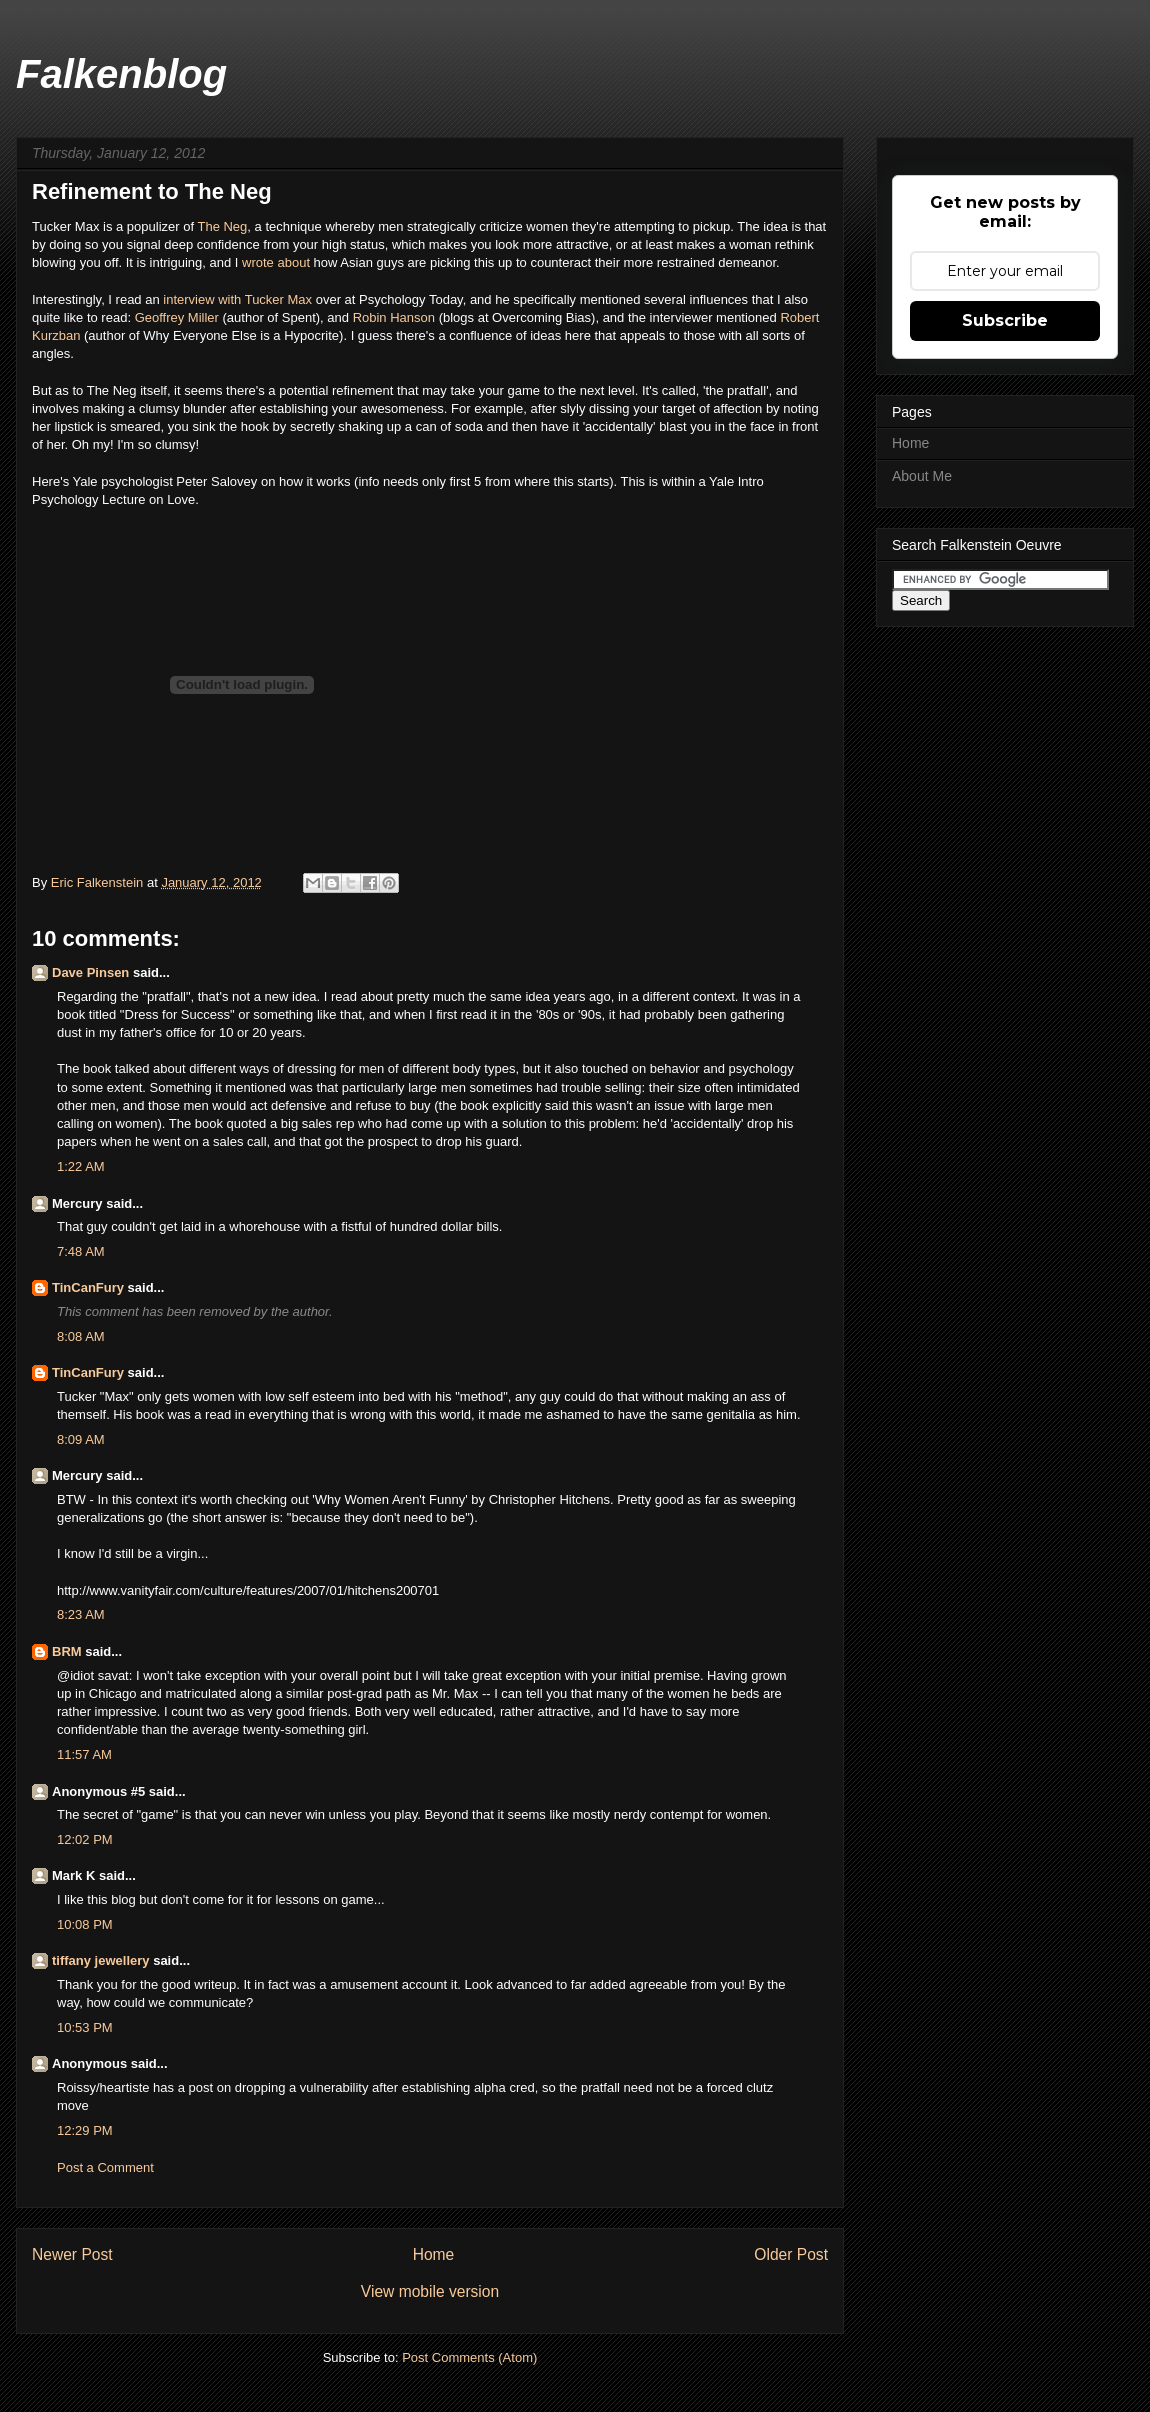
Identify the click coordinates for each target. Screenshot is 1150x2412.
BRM (67, 1651)
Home (434, 2254)
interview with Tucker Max (237, 299)
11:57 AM (84, 1754)
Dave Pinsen (90, 972)
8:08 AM (81, 1336)
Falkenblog (121, 74)
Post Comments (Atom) (469, 2357)
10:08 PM (85, 1924)
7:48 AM (81, 1251)
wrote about (276, 262)
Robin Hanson (394, 317)
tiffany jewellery (101, 1960)
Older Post (791, 2254)
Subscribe (1005, 320)
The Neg (222, 226)
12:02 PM (85, 1839)
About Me (922, 476)
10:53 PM (85, 2027)
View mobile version (430, 2291)
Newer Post (72, 2254)
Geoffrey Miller (177, 317)
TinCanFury (88, 1287)
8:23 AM (81, 1614)
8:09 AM (81, 1439)
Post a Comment (105, 2167)
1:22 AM (81, 1166)
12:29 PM (85, 2130)
